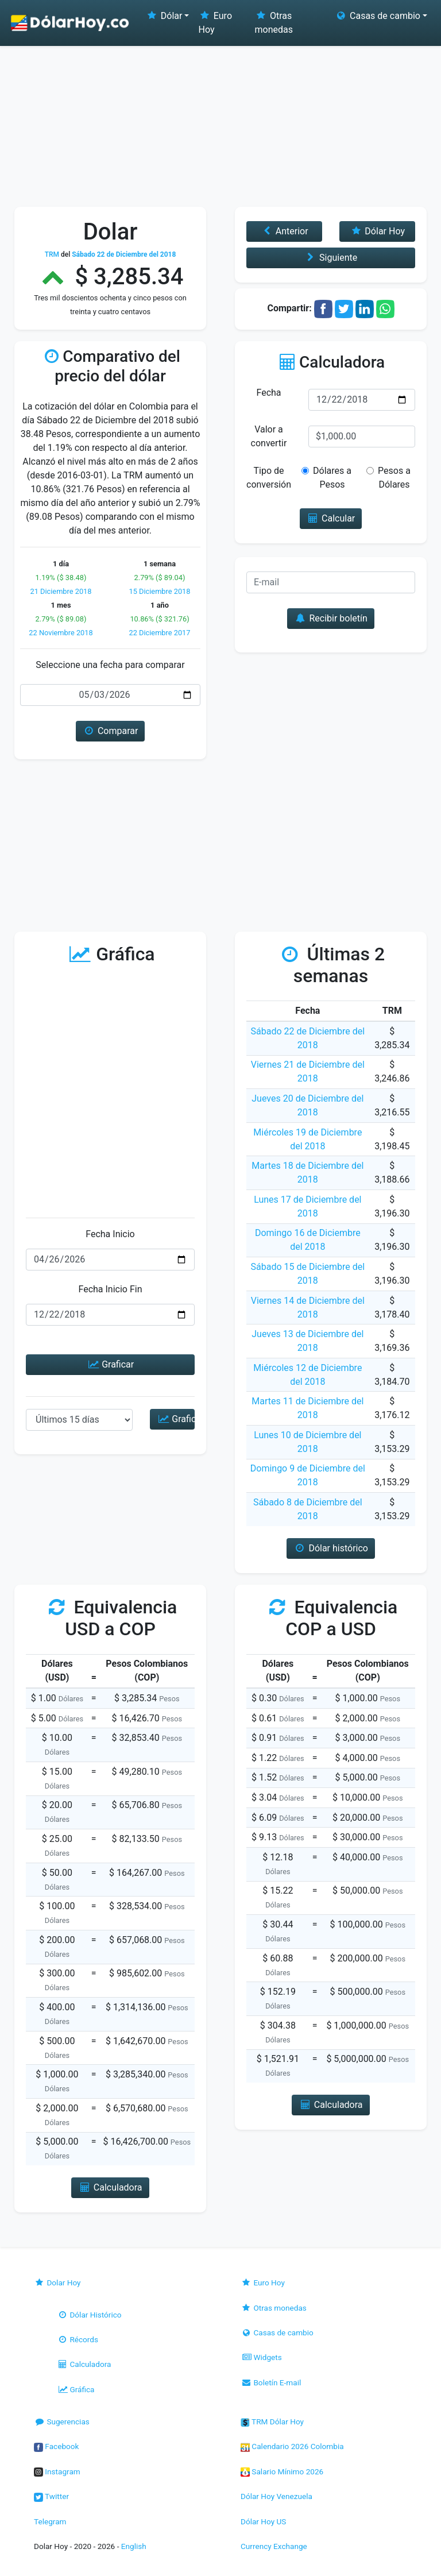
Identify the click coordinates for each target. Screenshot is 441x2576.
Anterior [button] (284, 231)
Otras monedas (274, 22)
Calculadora (84, 2364)
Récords (77, 2339)
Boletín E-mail (271, 2382)
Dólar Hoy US (263, 2521)
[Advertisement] (220, 120)
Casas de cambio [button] (377, 15)
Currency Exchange (274, 2546)
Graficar (110, 1364)
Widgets (261, 2357)
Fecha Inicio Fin (110, 1289)
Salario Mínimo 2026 (282, 2471)
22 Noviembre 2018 (60, 632)
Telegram (50, 2521)
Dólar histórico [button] (330, 1548)
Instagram (57, 2471)
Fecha (268, 392)
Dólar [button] (163, 15)
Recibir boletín (331, 618)
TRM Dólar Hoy (272, 2421)
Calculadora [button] (110, 2187)
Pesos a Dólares (392, 477)
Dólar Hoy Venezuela (276, 2496)
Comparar (110, 730)
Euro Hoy (215, 22)
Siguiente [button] (330, 257)
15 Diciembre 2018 (159, 591)
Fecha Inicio (110, 1234)
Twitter (51, 2496)
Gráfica (75, 2389)
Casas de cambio (277, 2332)
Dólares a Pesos (331, 477)
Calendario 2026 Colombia (292, 2446)
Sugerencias (62, 2421)
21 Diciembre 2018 (60, 591)
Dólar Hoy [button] (377, 231)
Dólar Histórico (89, 2314)
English (133, 2546)
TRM (52, 254)
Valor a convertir (269, 436)
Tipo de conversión (268, 477)
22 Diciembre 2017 (159, 632)
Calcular (331, 518)
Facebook (56, 2446)
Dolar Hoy (57, 2282)
